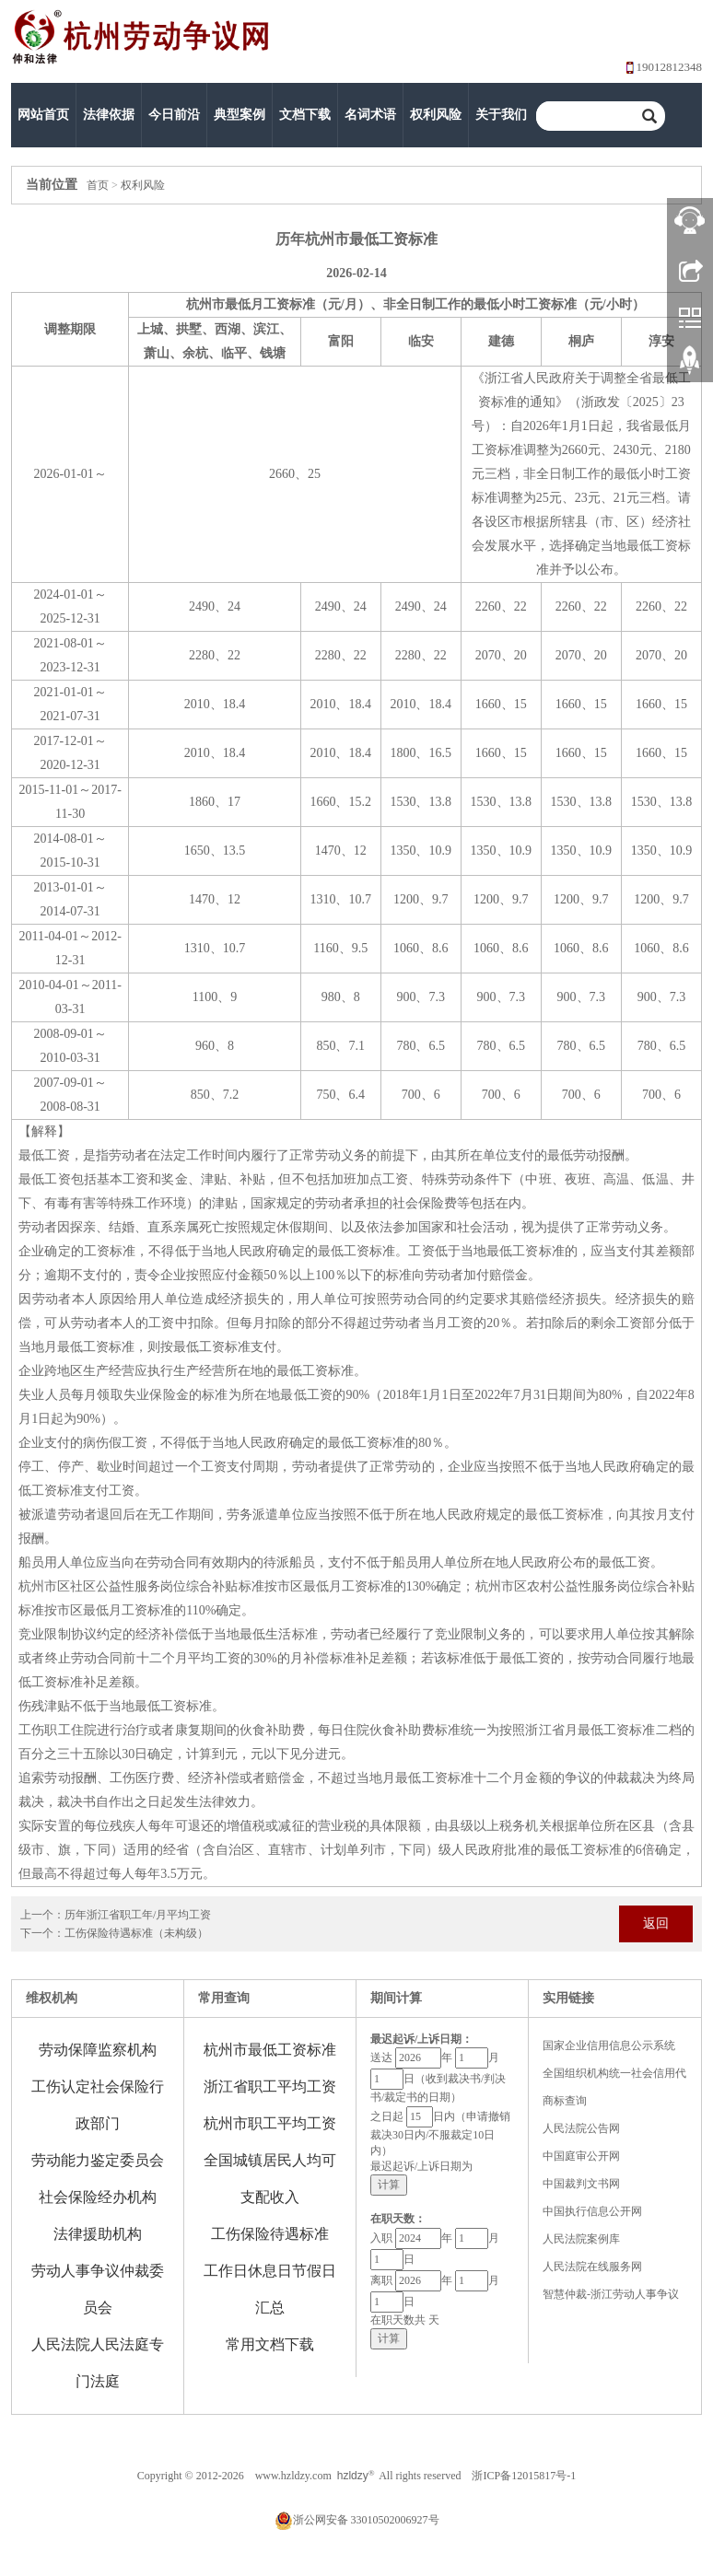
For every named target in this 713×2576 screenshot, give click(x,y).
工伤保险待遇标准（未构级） (136, 1933)
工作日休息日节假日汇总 (270, 2289)
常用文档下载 (270, 2344)
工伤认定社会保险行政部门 (97, 2105)
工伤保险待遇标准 (270, 2234)
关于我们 (501, 115)
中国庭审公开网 (581, 2156)
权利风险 (436, 115)
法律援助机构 (97, 2234)
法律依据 (108, 115)
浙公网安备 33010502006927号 (357, 2519)
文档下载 (305, 115)
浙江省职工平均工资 (270, 2086)
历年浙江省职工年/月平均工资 (137, 1914)
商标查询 (565, 2100)
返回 (656, 1923)
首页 (98, 185)
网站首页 (43, 115)
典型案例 (239, 115)
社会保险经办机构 (98, 2197)
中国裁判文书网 (581, 2183)
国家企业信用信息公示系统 (609, 2045)
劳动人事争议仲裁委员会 (97, 2289)
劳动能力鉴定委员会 (97, 2160)
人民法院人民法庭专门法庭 (97, 2363)
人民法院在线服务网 (592, 2266)
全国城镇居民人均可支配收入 (270, 2178)
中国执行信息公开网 (592, 2211)
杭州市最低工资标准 (270, 2049)
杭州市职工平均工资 (270, 2123)
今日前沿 (174, 115)
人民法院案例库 (581, 2238)
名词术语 (370, 115)
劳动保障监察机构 (98, 2049)
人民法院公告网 (581, 2128)
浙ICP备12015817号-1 (524, 2475)
